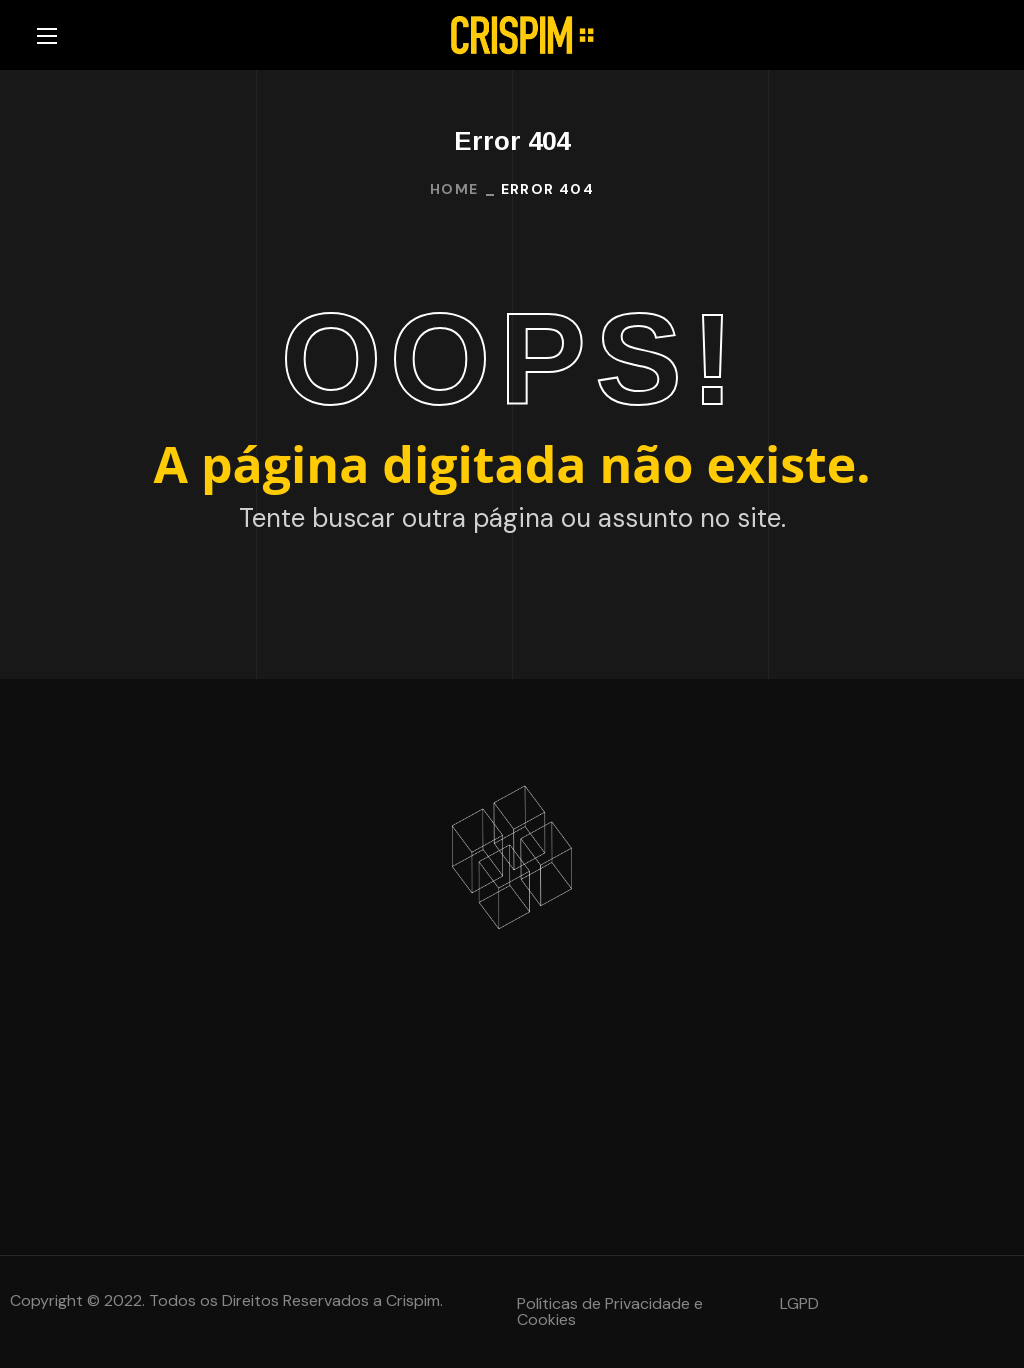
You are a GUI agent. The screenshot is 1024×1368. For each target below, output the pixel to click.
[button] (634, 1312)
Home (454, 189)
